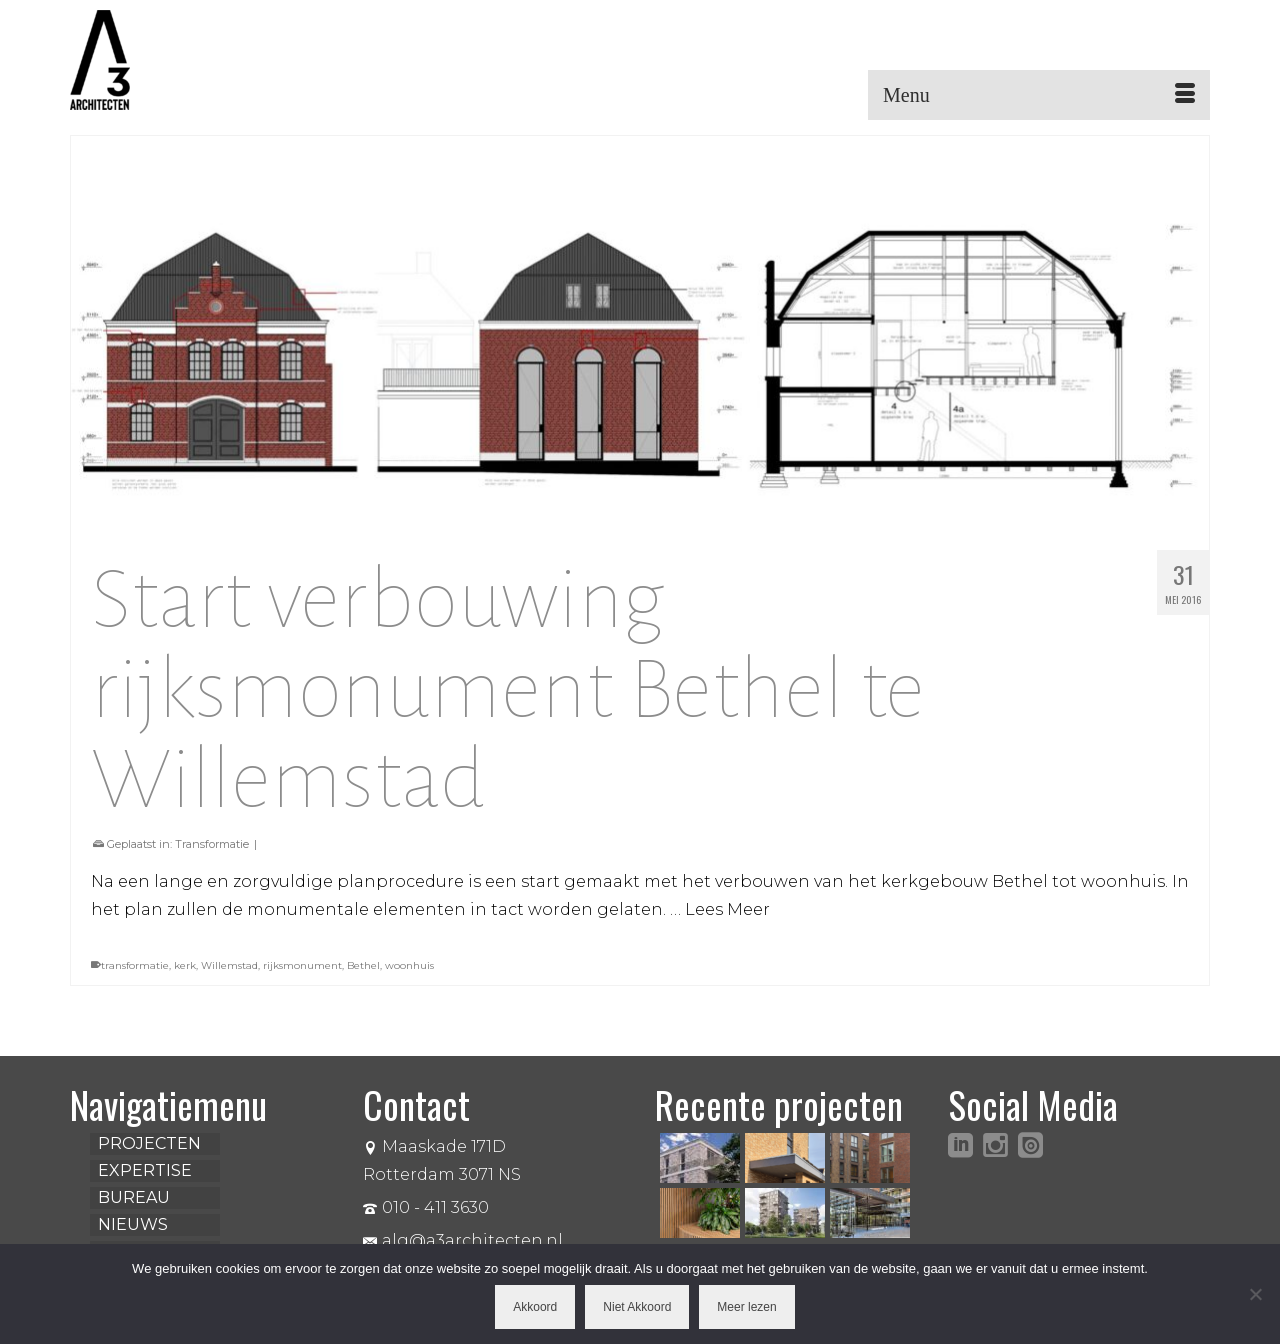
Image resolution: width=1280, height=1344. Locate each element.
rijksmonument (302, 965)
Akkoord (535, 1307)
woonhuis (409, 965)
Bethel (363, 965)
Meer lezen (746, 1307)
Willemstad (229, 965)
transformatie (135, 965)
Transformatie (212, 844)
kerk (185, 965)
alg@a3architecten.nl (463, 1240)
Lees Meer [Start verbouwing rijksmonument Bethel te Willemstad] (727, 909)
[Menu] (1039, 95)
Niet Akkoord (637, 1307)
